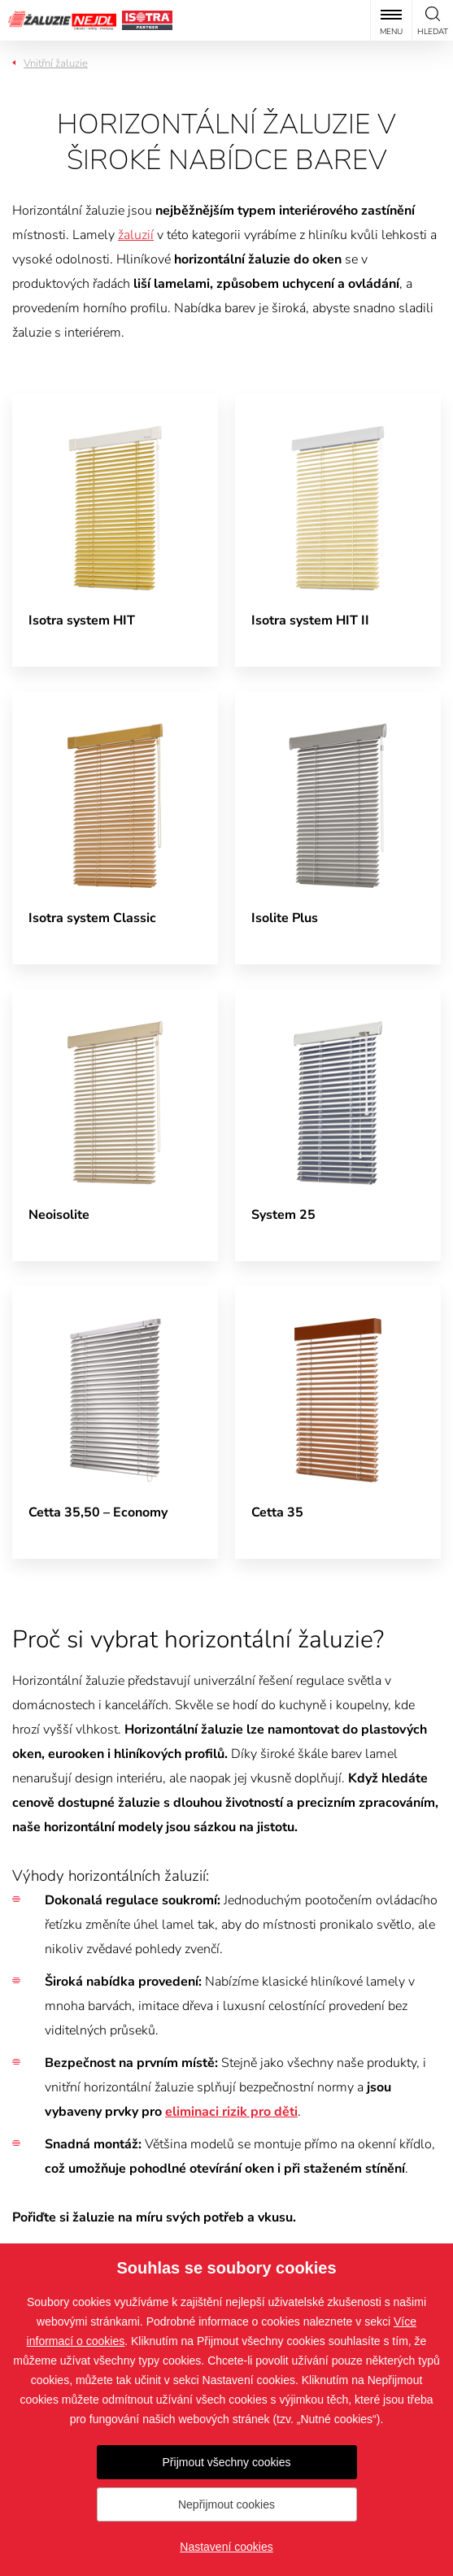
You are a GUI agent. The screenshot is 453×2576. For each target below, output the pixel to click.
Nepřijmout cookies (226, 2504)
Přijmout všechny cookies (227, 2462)
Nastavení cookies (226, 2546)
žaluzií (136, 235)
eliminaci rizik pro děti (231, 2112)
